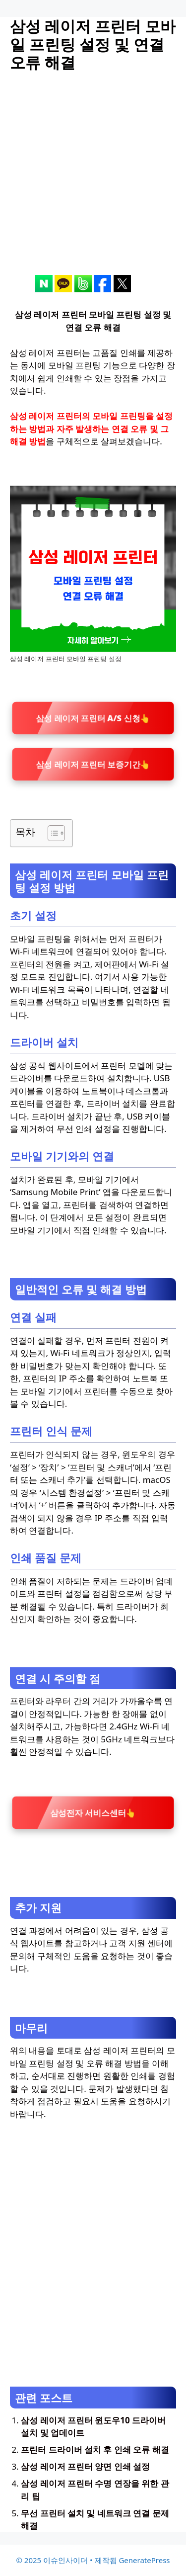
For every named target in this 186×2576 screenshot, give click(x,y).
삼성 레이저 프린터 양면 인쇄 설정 (85, 2466)
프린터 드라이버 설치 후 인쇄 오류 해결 (95, 2449)
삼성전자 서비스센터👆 (93, 1812)
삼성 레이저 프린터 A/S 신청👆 (93, 718)
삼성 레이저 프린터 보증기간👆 (93, 764)
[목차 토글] (51, 833)
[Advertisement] (93, 181)
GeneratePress (144, 2560)
